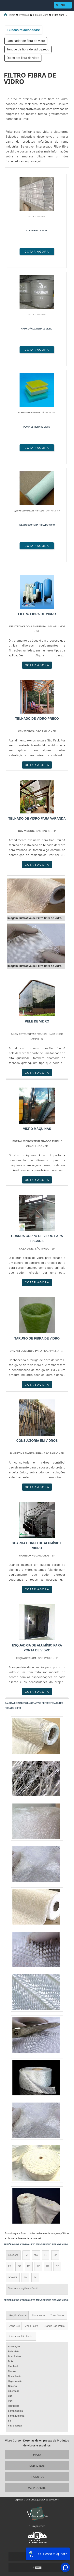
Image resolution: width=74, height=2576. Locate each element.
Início (37, 2454)
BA (47, 2266)
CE (57, 2266)
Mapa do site (37, 2487)
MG (36, 2255)
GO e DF (12, 2277)
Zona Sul (14, 2325)
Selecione (13, 2255)
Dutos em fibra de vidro (23, 58)
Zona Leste (31, 2325)
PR (9, 2266)
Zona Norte (38, 2315)
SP (55, 2255)
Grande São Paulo (54, 2325)
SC (19, 2266)
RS (29, 2266)
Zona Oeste (57, 2315)
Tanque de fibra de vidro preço (28, 49)
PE (38, 2266)
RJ (26, 2255)
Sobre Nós (37, 2465)
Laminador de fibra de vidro (26, 41)
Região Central (17, 2315)
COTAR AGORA (36, 251)
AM (25, 2277)
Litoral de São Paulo (20, 2336)
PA (35, 2277)
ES (45, 2255)
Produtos (37, 2476)
